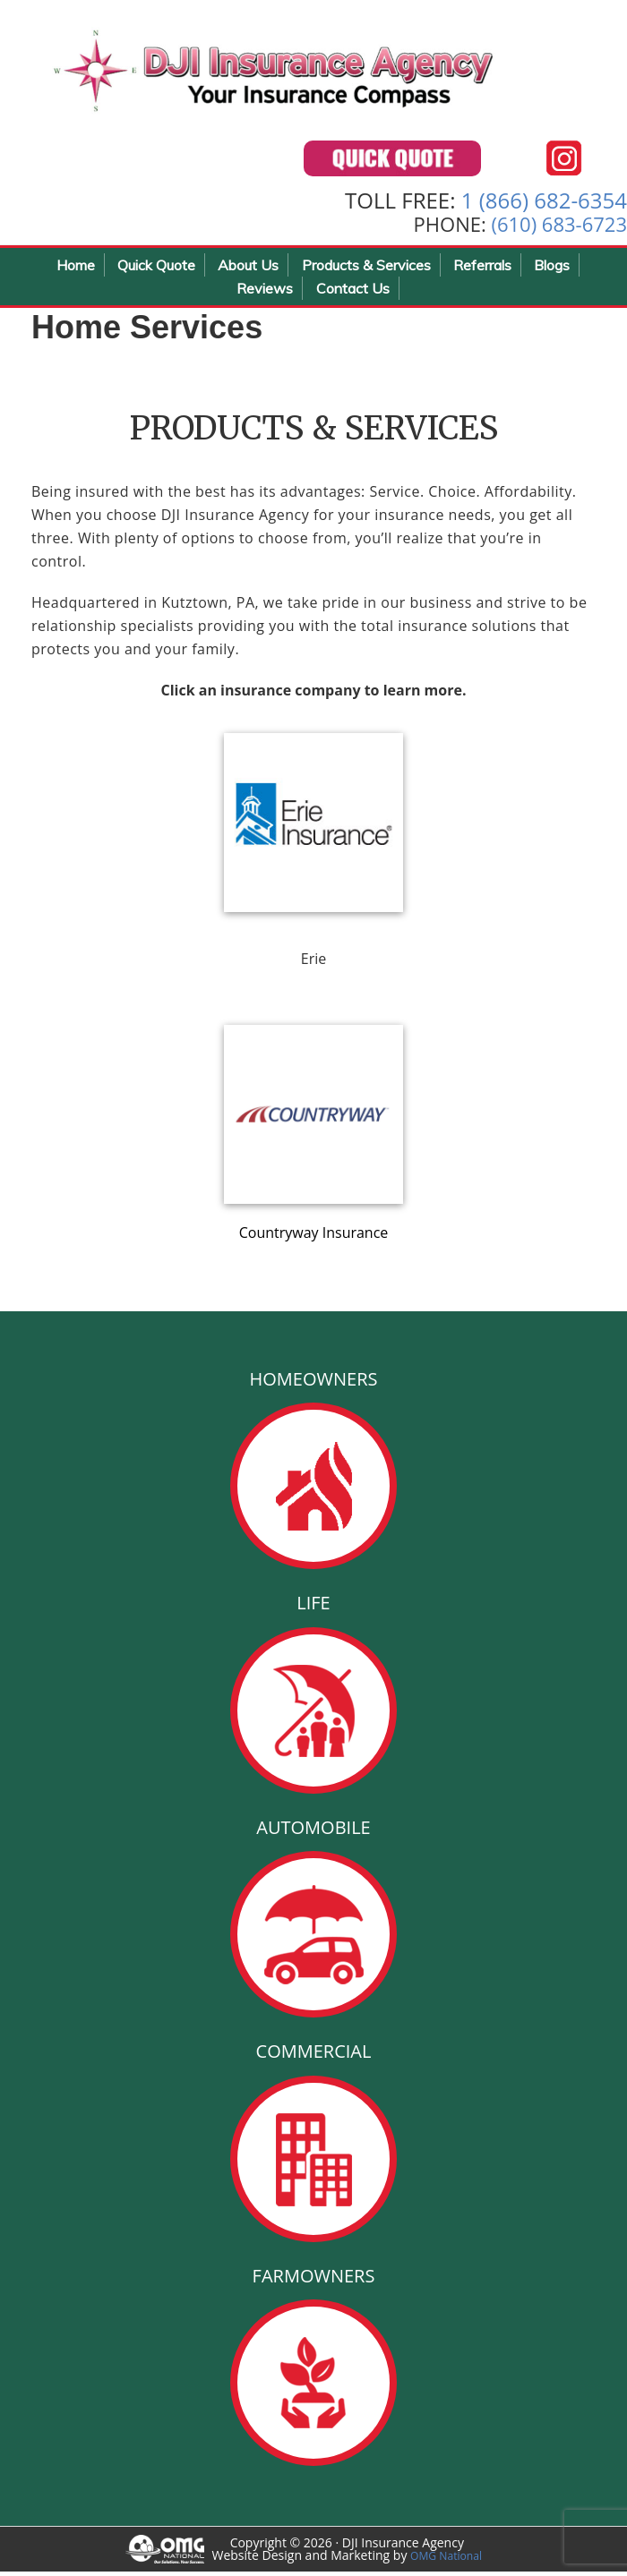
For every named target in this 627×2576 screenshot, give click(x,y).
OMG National (451, 2559)
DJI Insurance (313, 71)
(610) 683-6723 (559, 228)
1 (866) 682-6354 (544, 204)
